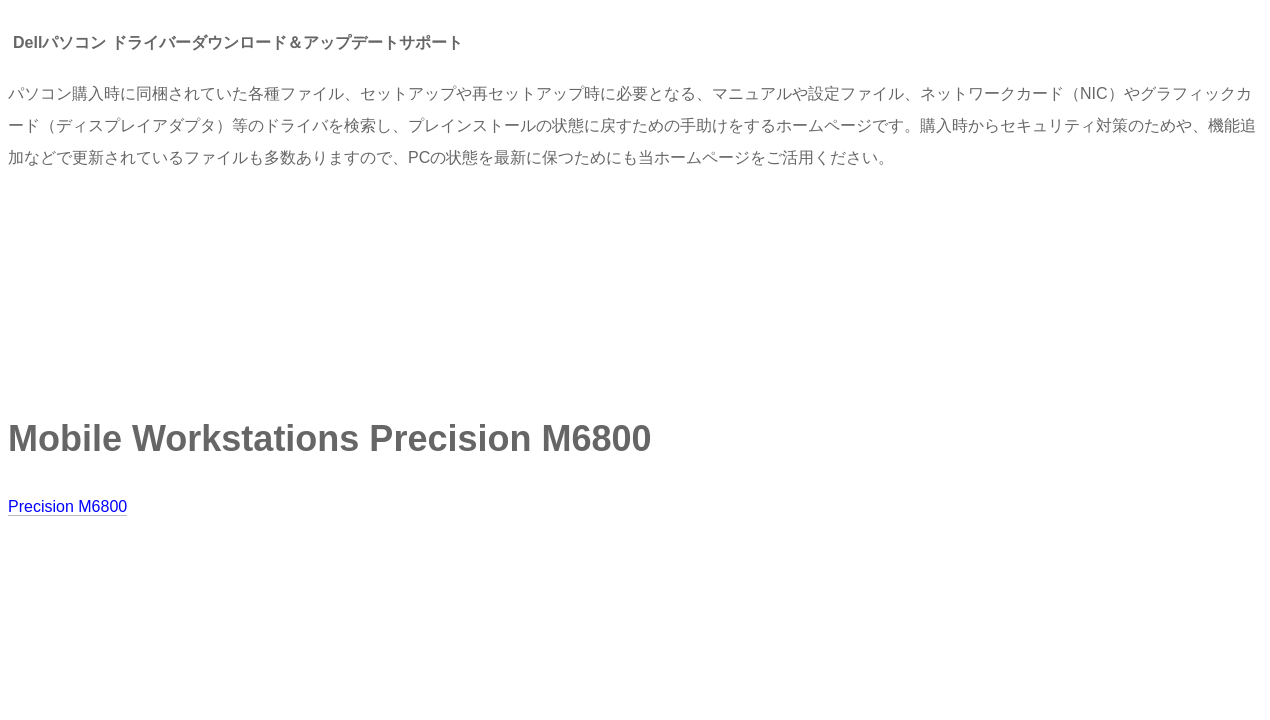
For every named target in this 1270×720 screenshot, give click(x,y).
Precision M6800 (67, 506)
